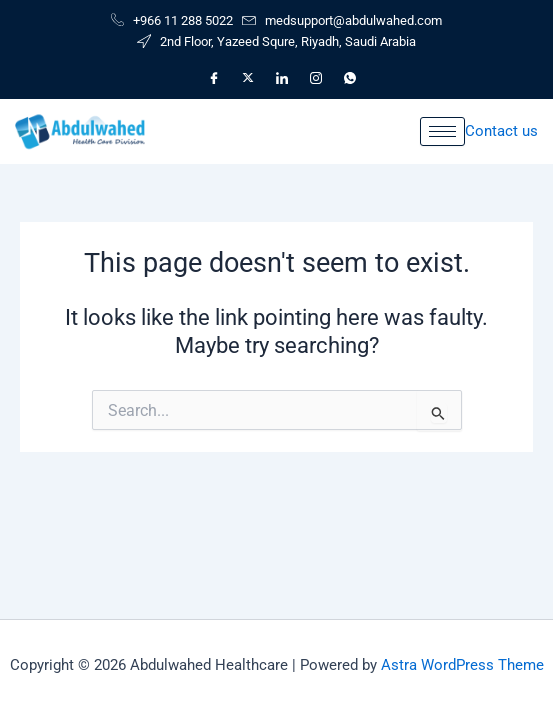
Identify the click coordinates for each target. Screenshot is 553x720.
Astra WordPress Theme (462, 665)
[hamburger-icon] (442, 131)
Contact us (501, 131)
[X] (248, 78)
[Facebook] (214, 78)
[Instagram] (316, 78)
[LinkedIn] (282, 78)
